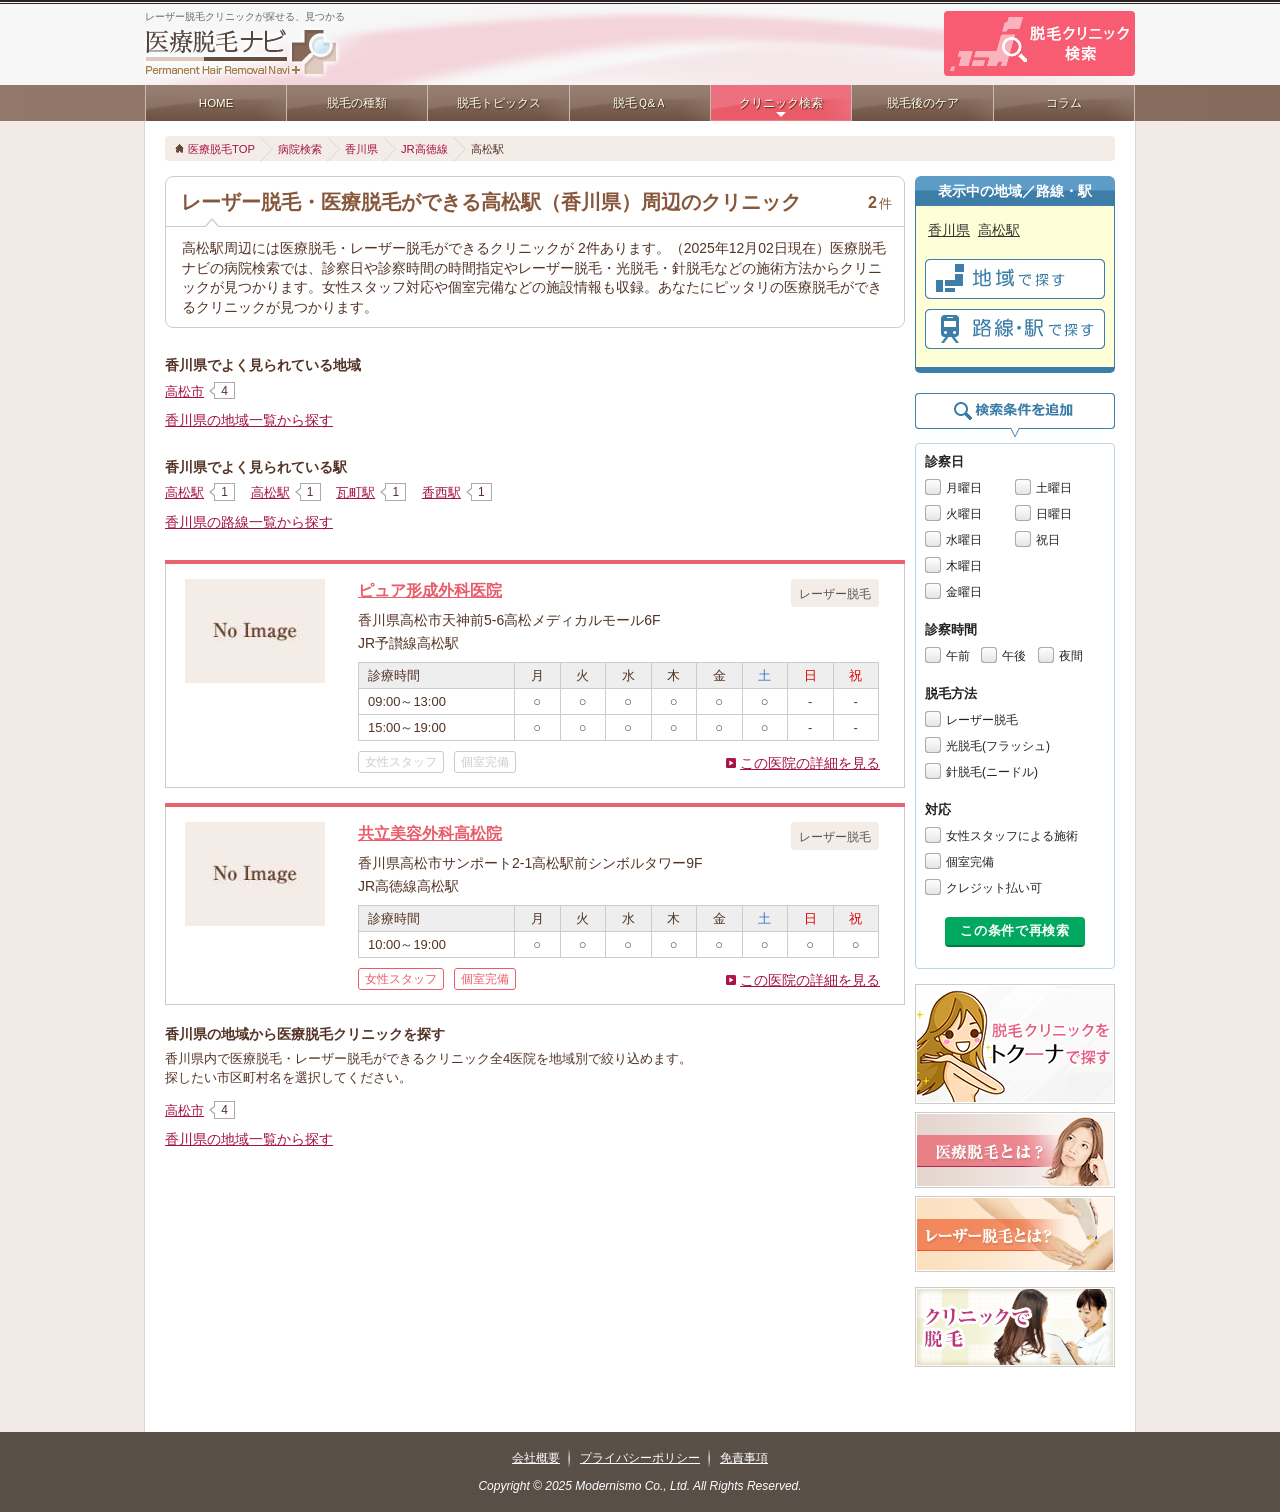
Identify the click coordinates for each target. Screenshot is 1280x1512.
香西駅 (441, 492)
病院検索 (300, 149)
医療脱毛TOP (221, 149)
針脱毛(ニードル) (992, 772)
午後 (1014, 656)
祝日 (1048, 540)
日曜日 (1054, 514)
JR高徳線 (424, 149)
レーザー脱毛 (982, 720)
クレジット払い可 (994, 888)
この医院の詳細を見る (810, 763)
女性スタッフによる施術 (1012, 836)
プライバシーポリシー (640, 1458)
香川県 (361, 149)
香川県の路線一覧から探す (249, 522)
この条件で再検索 (1014, 930)
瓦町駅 (355, 492)
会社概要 (536, 1458)
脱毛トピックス (499, 103)
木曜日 (964, 566)
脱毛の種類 (357, 103)
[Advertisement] (535, 1223)
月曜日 (964, 488)
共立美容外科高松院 (430, 833)
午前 (958, 656)
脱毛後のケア (923, 103)
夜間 (1071, 656)
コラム (1064, 103)
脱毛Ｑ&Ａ (640, 103)
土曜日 (1054, 488)
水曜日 (964, 540)
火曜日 (964, 514)
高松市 (184, 391)
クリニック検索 (781, 103)
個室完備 (970, 862)
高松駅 (184, 492)
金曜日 (964, 592)
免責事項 (744, 1458)
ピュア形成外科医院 (430, 590)
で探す (1015, 279)
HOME (216, 103)
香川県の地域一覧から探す (249, 420)
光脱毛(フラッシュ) (998, 746)
